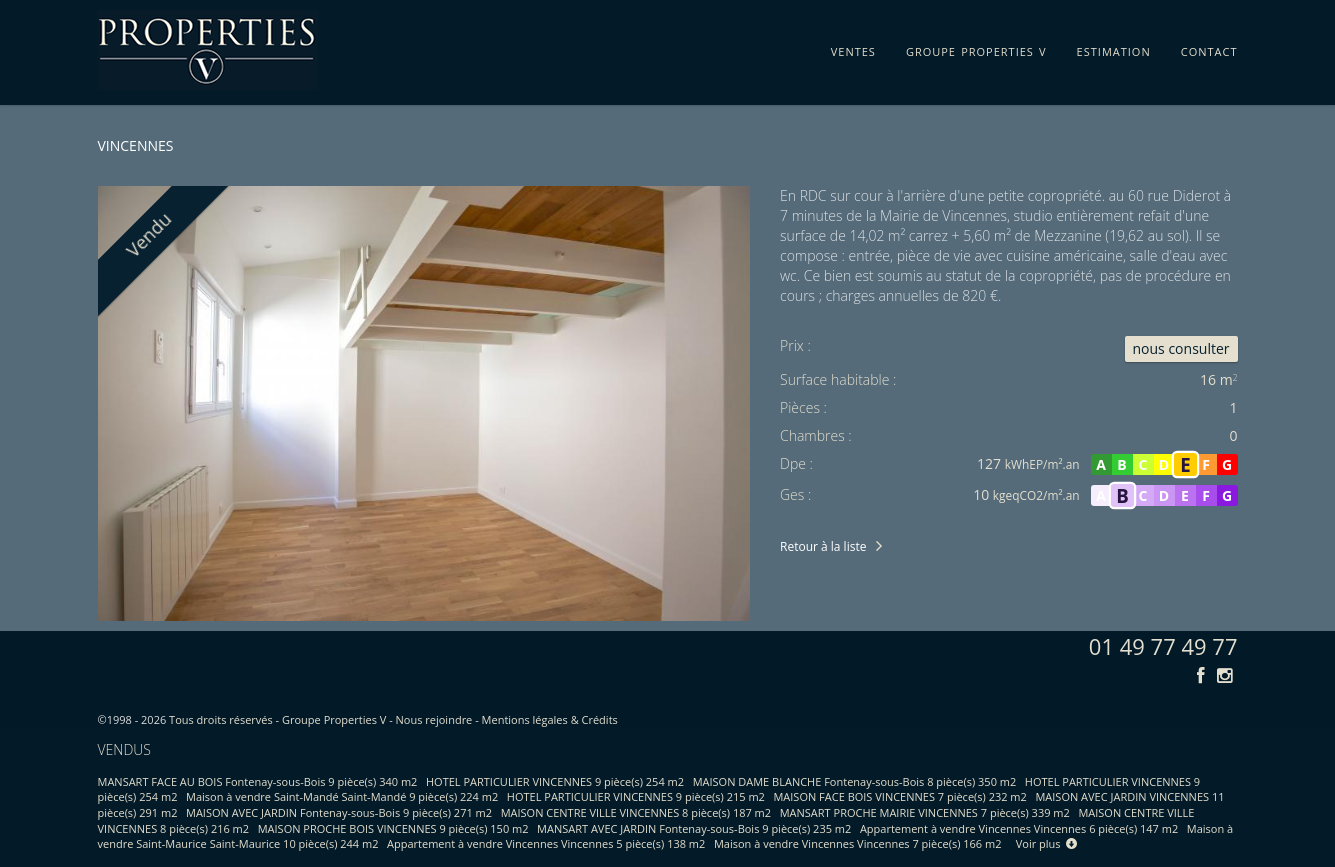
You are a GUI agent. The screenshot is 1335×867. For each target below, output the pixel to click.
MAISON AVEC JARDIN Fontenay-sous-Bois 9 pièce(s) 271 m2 (339, 812)
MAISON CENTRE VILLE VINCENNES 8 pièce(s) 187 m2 (636, 812)
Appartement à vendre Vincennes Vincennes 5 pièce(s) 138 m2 (546, 843)
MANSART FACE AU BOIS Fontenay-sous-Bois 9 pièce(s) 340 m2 (258, 781)
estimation (1114, 48)
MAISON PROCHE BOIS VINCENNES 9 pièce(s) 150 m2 (393, 828)
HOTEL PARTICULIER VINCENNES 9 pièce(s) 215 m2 (636, 796)
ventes (853, 48)
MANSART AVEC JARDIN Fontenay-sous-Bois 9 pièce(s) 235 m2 (694, 828)
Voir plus (1047, 843)
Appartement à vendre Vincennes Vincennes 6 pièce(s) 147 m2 (1019, 828)
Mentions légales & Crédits (550, 719)
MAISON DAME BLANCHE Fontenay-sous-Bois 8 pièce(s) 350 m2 (855, 781)
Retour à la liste (823, 546)
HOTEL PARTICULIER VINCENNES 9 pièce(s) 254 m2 (555, 781)
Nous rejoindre (434, 719)
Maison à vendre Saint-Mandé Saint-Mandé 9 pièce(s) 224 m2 (342, 796)
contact (1209, 48)
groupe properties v (976, 48)
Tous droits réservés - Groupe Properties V (277, 719)
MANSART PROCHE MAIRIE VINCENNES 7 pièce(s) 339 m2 (925, 812)
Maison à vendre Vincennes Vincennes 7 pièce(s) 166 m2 (858, 843)
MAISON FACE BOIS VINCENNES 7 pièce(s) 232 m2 (899, 796)
